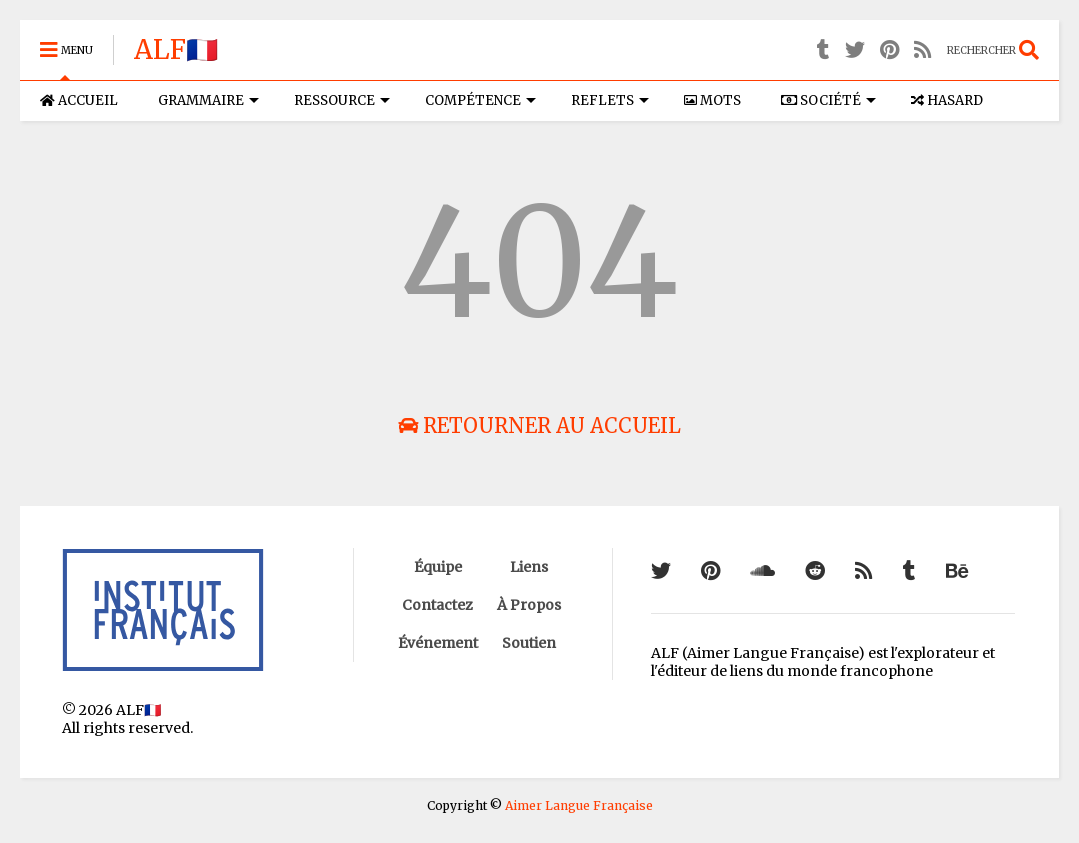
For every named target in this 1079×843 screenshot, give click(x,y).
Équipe (438, 567)
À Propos (529, 605)
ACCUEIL (79, 100)
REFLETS (610, 100)
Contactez (437, 605)
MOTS (712, 100)
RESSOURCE (342, 100)
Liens (529, 567)
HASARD (947, 100)
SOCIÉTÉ (828, 100)
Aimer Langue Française (579, 805)
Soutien (529, 643)
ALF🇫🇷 (176, 49)
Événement (438, 643)
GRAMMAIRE (208, 100)
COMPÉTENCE (480, 100)
